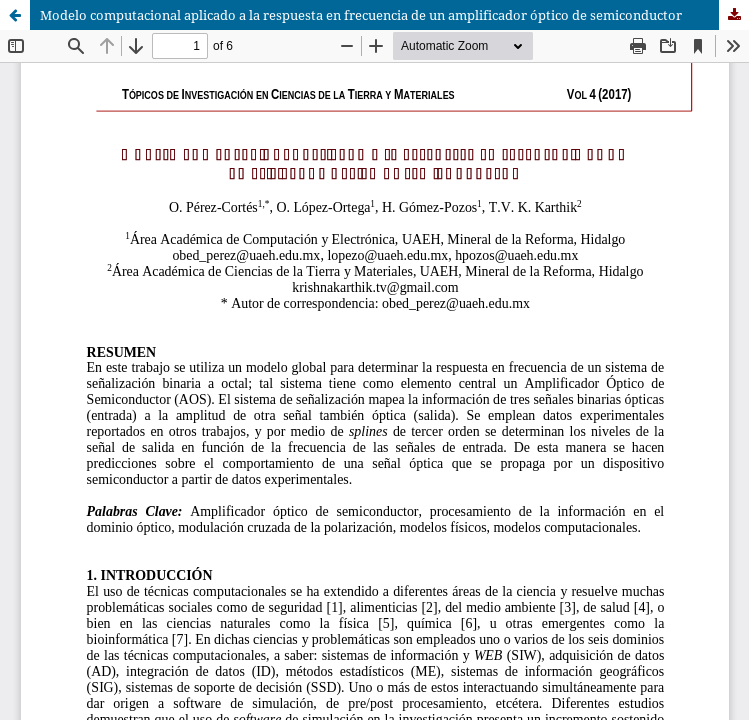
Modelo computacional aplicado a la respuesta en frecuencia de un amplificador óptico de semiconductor (361, 15)
